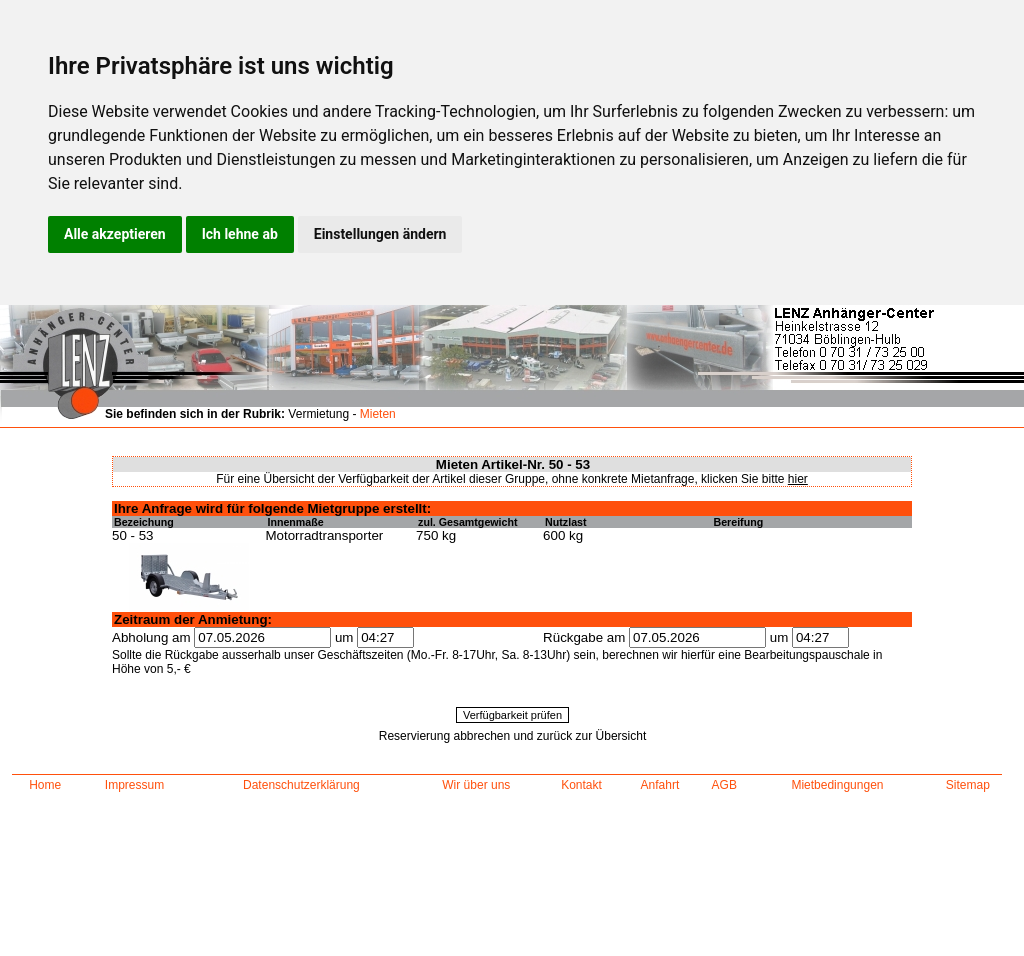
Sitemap (968, 785)
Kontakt (581, 785)
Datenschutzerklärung (301, 785)
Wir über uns (476, 785)
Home (45, 785)
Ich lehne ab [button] (240, 234)
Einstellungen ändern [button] (380, 234)
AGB (724, 785)
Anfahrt (660, 785)
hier (798, 479)
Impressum (134, 785)
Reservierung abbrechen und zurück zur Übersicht (512, 736)
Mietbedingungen (837, 785)
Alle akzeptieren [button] (115, 234)
